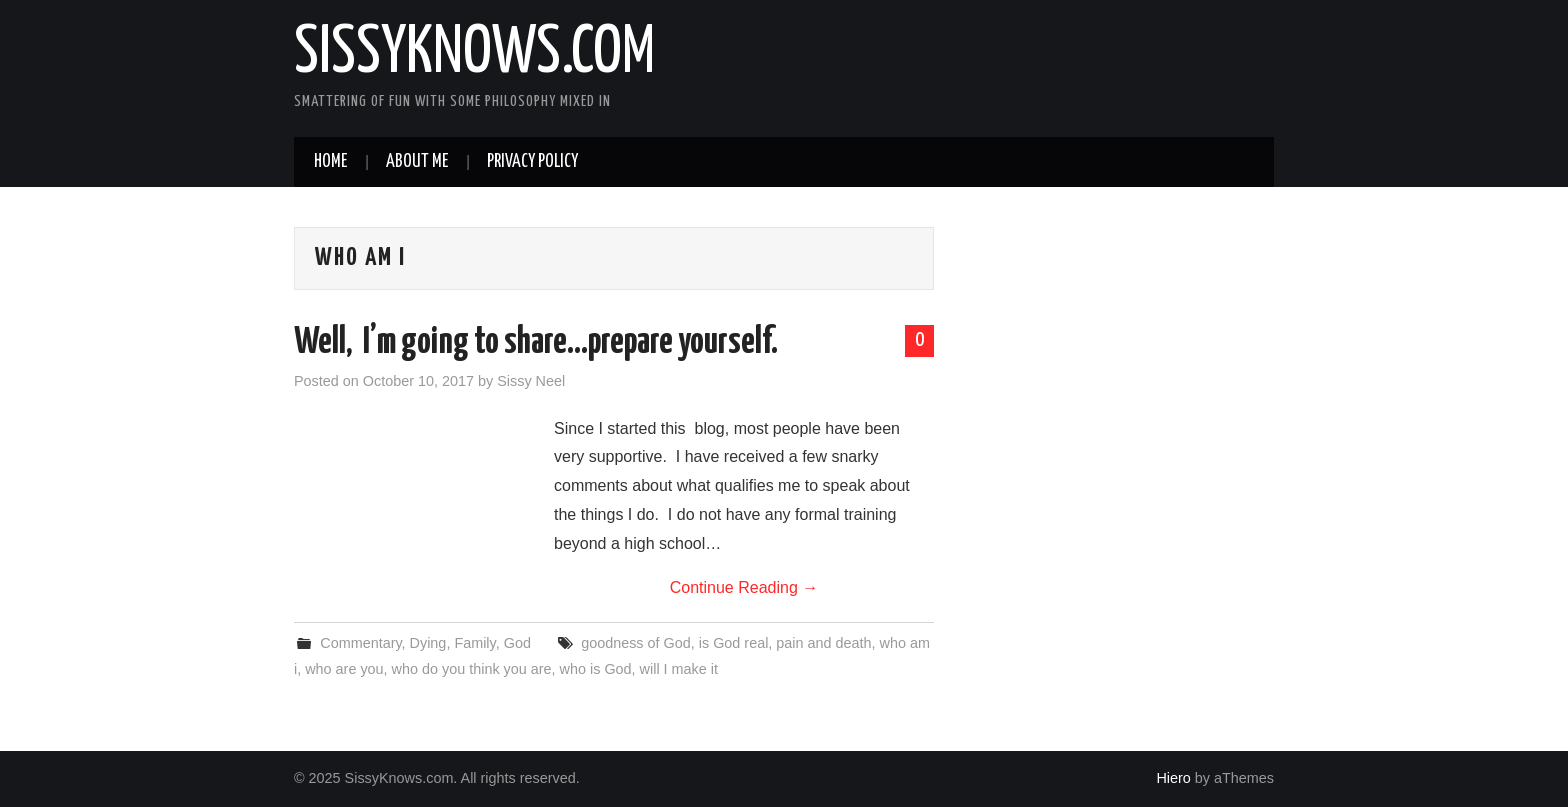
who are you (344, 669)
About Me (417, 162)
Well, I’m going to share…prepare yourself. (536, 343)
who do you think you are (472, 669)
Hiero (1173, 778)
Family (474, 643)
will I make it (679, 669)
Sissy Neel (531, 381)
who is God (596, 669)
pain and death (823, 643)
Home (330, 162)
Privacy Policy (532, 162)
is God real (734, 643)
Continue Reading (744, 587)
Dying (428, 643)
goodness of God (636, 643)
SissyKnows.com (474, 54)
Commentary (360, 643)
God (517, 643)
